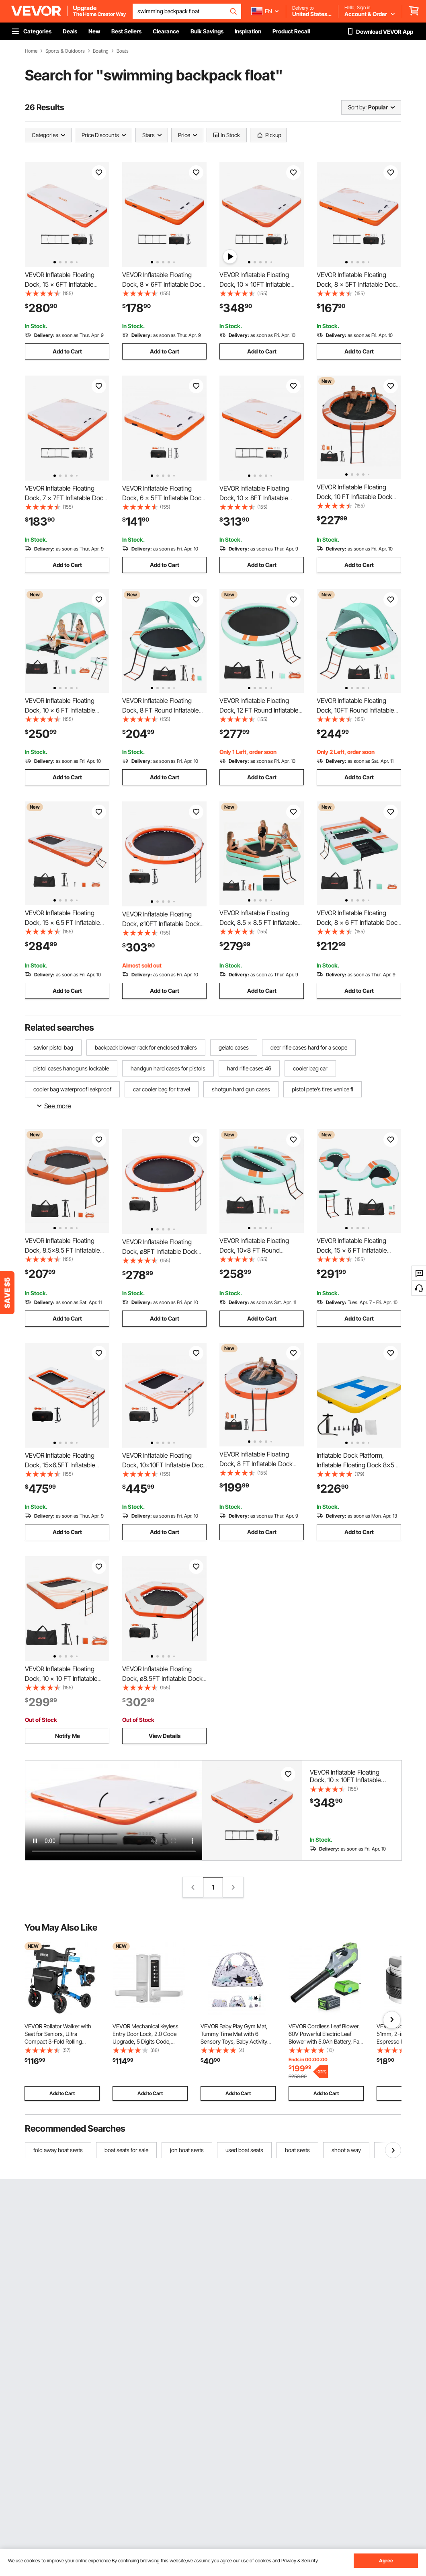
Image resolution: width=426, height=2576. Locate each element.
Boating (101, 51)
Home (31, 51)
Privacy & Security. (300, 2561)
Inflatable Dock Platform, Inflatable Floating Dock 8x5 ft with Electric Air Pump (358, 1465)
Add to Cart (67, 351)
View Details (164, 1735)
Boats (123, 51)
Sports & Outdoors (65, 51)
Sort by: (357, 107)
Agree (386, 2561)
